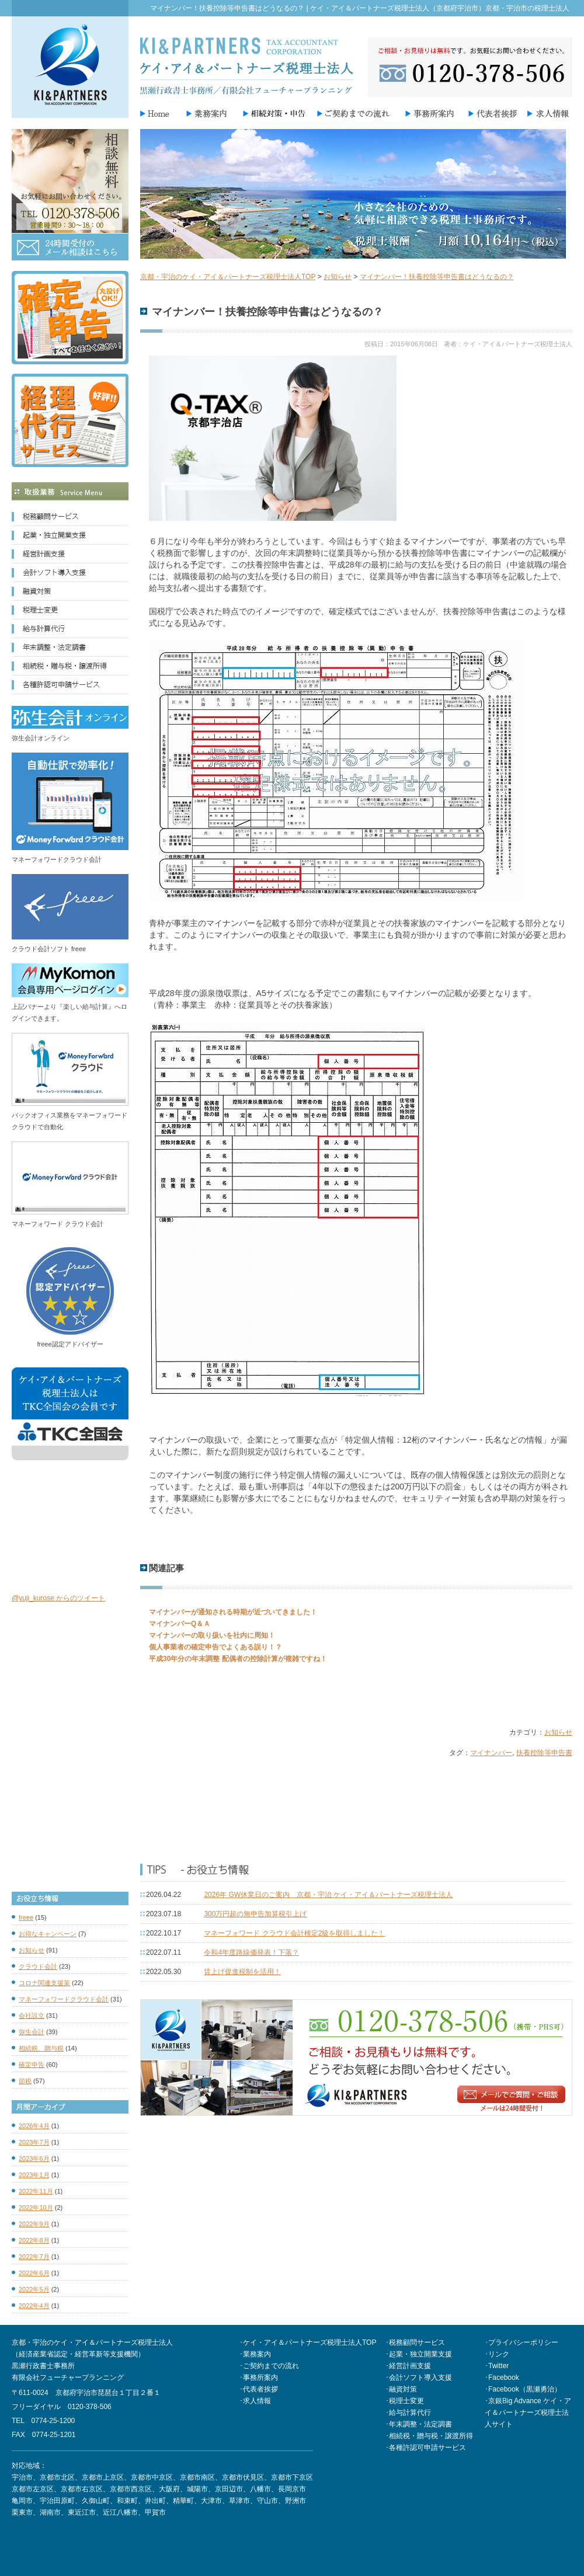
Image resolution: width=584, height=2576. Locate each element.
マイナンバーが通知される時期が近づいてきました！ (233, 1612)
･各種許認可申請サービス (425, 2447)
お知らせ (558, 1732)
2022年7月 (34, 2256)
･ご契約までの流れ (269, 2366)
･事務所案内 (258, 2377)
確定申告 (31, 2064)
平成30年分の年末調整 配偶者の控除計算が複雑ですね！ (238, 1659)
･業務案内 (255, 2354)
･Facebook (502, 2377)
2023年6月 (34, 2158)
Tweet (149, 1694)
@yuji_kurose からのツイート (58, 1598)
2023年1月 (34, 2174)
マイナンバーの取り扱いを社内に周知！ (212, 1635)
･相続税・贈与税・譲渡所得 (429, 2436)
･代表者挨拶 (258, 2389)
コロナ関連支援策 (44, 1982)
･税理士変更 (404, 2401)
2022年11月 (36, 2191)
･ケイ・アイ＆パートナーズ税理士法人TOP (307, 2342)
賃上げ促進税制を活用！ (242, 1972)
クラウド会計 (38, 1966)
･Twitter (497, 2366)
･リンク (497, 2354)
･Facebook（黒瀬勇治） (523, 2389)
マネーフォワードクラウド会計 (64, 1999)
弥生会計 (31, 2031)
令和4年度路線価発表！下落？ (251, 1952)
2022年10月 (36, 2207)
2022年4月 (34, 2305)
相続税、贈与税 (41, 2048)
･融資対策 (401, 2389)
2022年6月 (34, 2272)
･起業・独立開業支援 (418, 2354)
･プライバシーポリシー (521, 2342)
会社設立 (31, 2015)
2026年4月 (34, 2125)
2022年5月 (34, 2289)
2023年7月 (34, 2142)
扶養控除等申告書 (544, 1753)
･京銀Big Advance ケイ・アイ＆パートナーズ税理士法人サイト (528, 2412)
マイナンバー (491, 1753)
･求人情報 (255, 2401)
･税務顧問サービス (415, 2342)
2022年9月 (34, 2223)
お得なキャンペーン (48, 1933)
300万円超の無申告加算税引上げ (255, 1914)
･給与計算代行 (408, 2412)
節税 (25, 2080)
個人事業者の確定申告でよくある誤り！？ (215, 1647)
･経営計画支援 (408, 2366)
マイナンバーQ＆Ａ (179, 1624)
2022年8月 (34, 2240)
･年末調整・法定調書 (418, 2424)
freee (26, 1917)
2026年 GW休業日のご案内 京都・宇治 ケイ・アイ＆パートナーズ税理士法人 (328, 1895)
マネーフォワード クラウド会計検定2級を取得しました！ (294, 1933)
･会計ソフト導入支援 (418, 2377)
